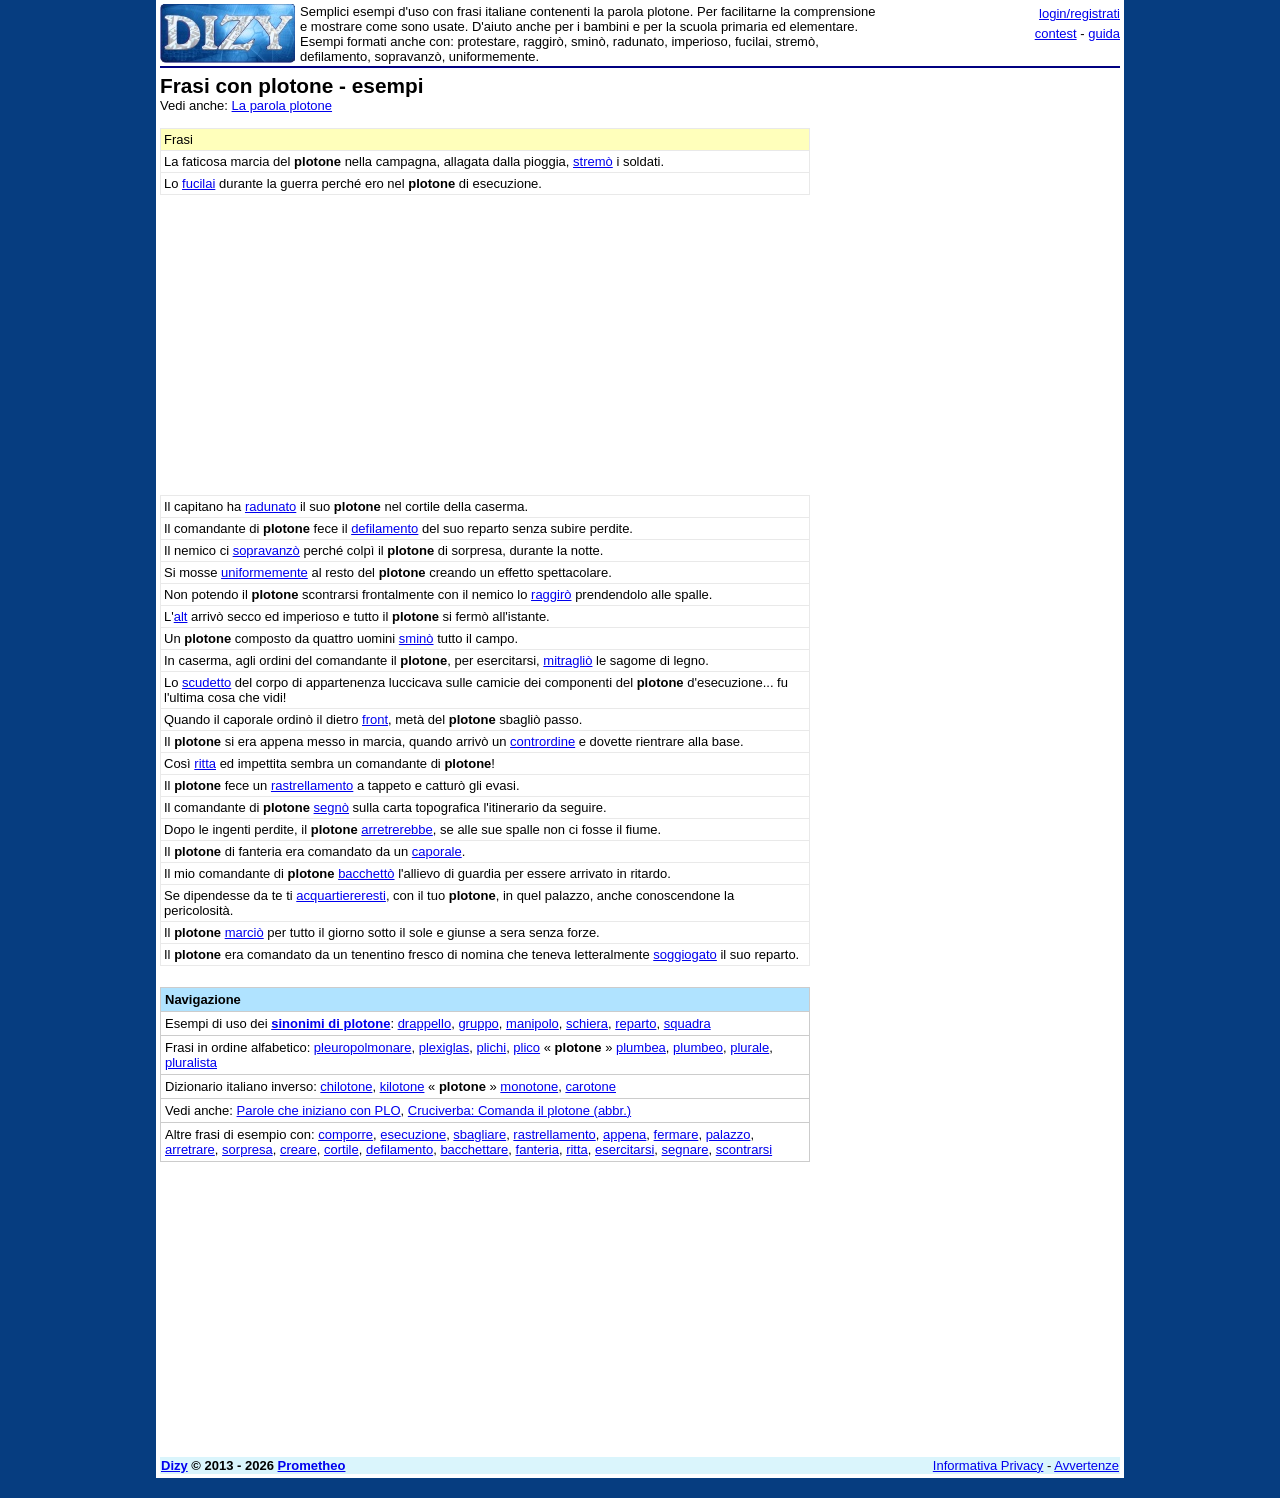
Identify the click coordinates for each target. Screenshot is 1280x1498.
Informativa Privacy (988, 1465)
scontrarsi (744, 1149)
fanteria (537, 1149)
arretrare (190, 1149)
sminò (416, 638)
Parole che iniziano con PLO (319, 1110)
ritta (205, 763)
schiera (587, 1023)
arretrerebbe (397, 829)
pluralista (191, 1062)
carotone (590, 1086)
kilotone (402, 1086)
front (375, 719)
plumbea (641, 1047)
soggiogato (685, 954)
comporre (345, 1134)
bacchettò (366, 873)
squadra (687, 1023)
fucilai (198, 183)
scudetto (206, 682)
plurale (749, 1047)
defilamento (384, 528)
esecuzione (413, 1134)
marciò (244, 932)
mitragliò (567, 660)
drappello (425, 1023)
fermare (676, 1134)
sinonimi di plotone (330, 1023)
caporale (437, 851)
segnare (685, 1149)
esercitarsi (624, 1149)
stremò (593, 161)
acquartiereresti (341, 895)
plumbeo (698, 1047)
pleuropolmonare (363, 1047)
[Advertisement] (970, 375)
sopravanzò (266, 550)
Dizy (174, 1465)
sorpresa (247, 1149)
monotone (529, 1086)
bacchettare (474, 1149)
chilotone (346, 1086)
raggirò (551, 594)
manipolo (532, 1023)
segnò (331, 807)
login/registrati (1079, 13)
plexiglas (444, 1047)
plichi (492, 1047)
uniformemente (264, 572)
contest (1056, 33)
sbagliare (479, 1134)
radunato (270, 506)
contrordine (542, 741)
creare (298, 1149)
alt (181, 616)
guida (1104, 33)
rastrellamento (312, 785)
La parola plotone (282, 105)
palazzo (728, 1134)
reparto (635, 1023)
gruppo (478, 1023)
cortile (341, 1149)
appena (624, 1134)
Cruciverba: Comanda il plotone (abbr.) (519, 1110)
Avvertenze (1086, 1465)
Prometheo (312, 1465)
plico (526, 1047)
